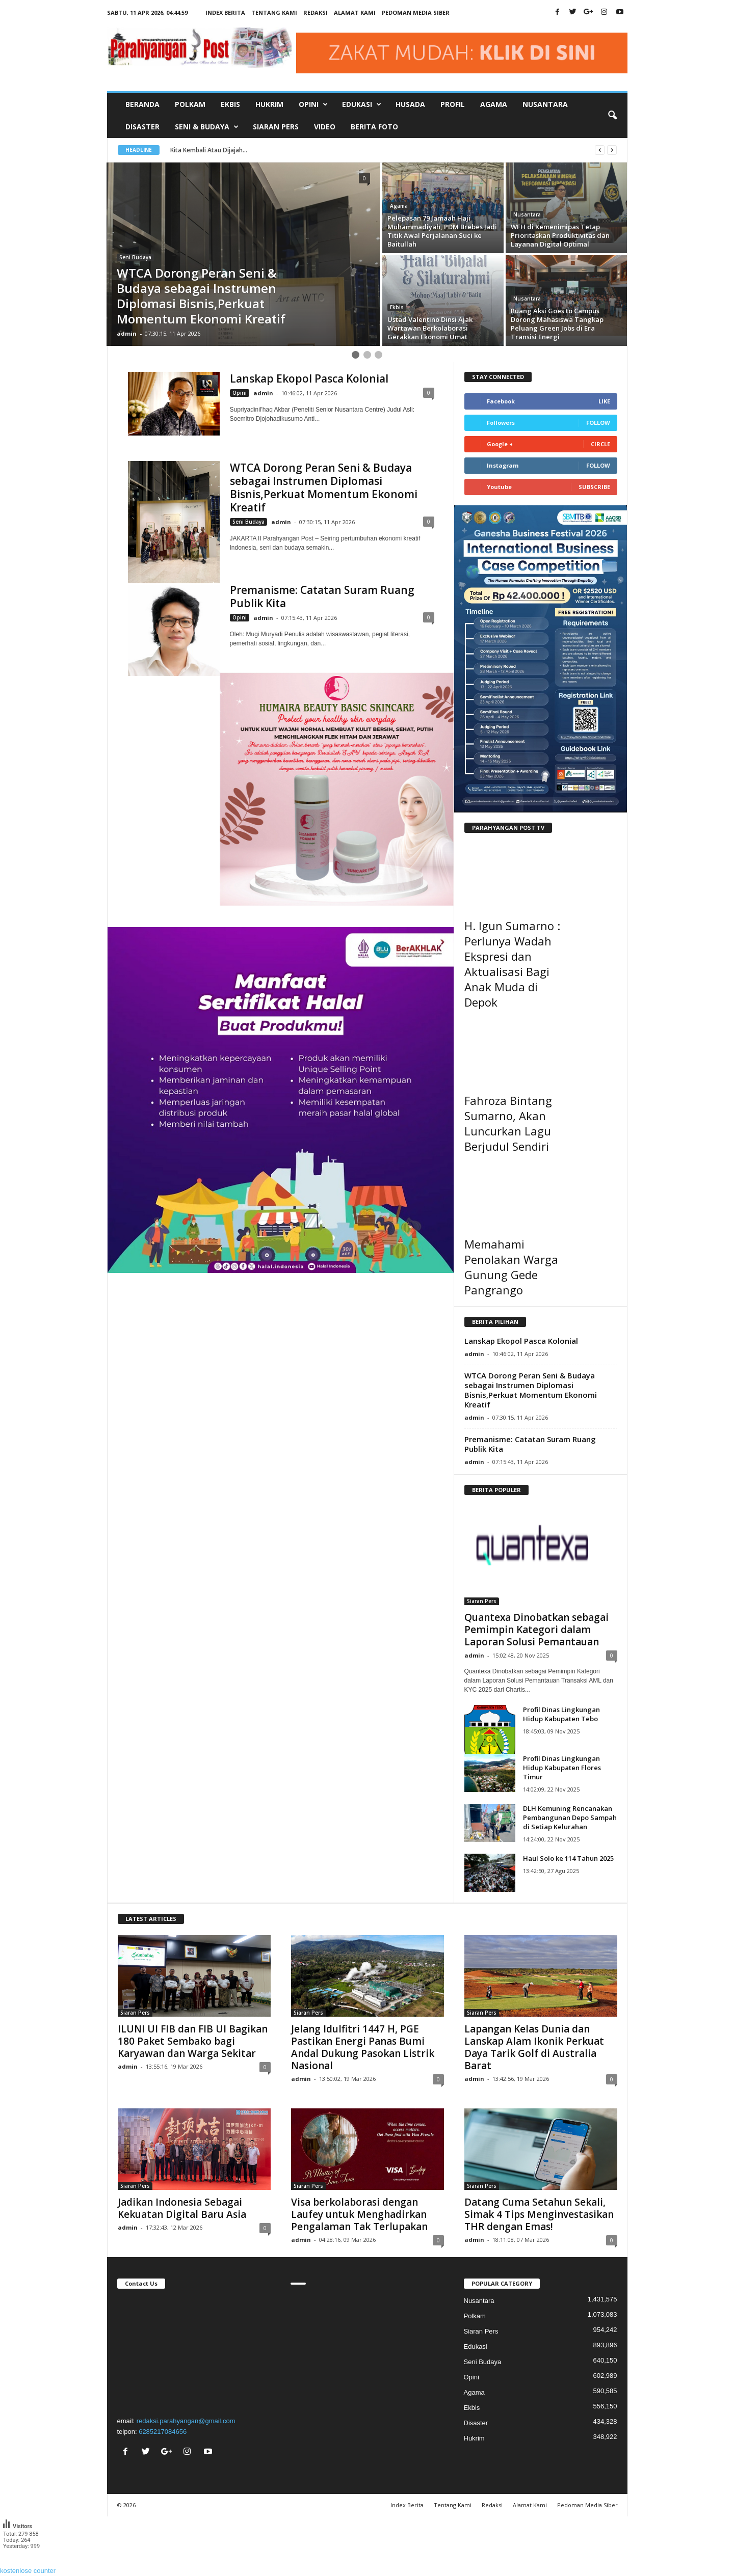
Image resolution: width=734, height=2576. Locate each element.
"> (194, 2351)
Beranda (142, 104)
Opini (239, 392)
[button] (612, 115)
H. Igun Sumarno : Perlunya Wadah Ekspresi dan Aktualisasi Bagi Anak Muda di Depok (512, 964)
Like (604, 401)
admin (127, 333)
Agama (493, 104)
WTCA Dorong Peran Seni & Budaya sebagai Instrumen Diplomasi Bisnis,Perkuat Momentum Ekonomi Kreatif (323, 487)
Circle (600, 444)
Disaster (142, 126)
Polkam (190, 104)
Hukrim (269, 104)
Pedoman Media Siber (416, 12)
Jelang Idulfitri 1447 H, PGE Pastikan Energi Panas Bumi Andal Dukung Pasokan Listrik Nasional (362, 2047)
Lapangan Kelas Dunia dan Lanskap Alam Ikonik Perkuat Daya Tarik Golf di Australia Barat (534, 2047)
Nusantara (545, 104)
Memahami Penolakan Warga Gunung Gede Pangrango (511, 1266)
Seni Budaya (135, 257)
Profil (452, 104)
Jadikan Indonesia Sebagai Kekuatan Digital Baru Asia (182, 2208)
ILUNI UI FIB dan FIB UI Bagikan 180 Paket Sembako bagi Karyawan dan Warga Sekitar (193, 2041)
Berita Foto (374, 126)
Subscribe (594, 487)
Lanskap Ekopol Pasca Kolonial (309, 378)
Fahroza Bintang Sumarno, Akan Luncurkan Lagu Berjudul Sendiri (508, 1123)
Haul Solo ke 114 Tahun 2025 (568, 1858)
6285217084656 (163, 2431)
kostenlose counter (28, 2570)
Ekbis (230, 104)
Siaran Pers (276, 126)
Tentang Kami (274, 12)
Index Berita (225, 12)
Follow (598, 422)
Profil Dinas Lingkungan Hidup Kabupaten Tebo (561, 1714)
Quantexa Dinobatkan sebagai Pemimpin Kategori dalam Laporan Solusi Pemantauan (536, 1629)
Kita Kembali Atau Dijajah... (218, 150)
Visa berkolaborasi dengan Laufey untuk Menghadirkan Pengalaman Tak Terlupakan (359, 2214)
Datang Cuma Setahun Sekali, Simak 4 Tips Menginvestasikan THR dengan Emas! (539, 2214)
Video (324, 126)
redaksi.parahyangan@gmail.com (186, 2421)
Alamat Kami (355, 12)
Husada (410, 104)
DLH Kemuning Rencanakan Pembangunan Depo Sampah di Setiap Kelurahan (570, 1817)
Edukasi (475, 2346)
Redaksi (315, 12)
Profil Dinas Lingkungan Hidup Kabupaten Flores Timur (562, 1767)
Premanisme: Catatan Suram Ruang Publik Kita (322, 596)
